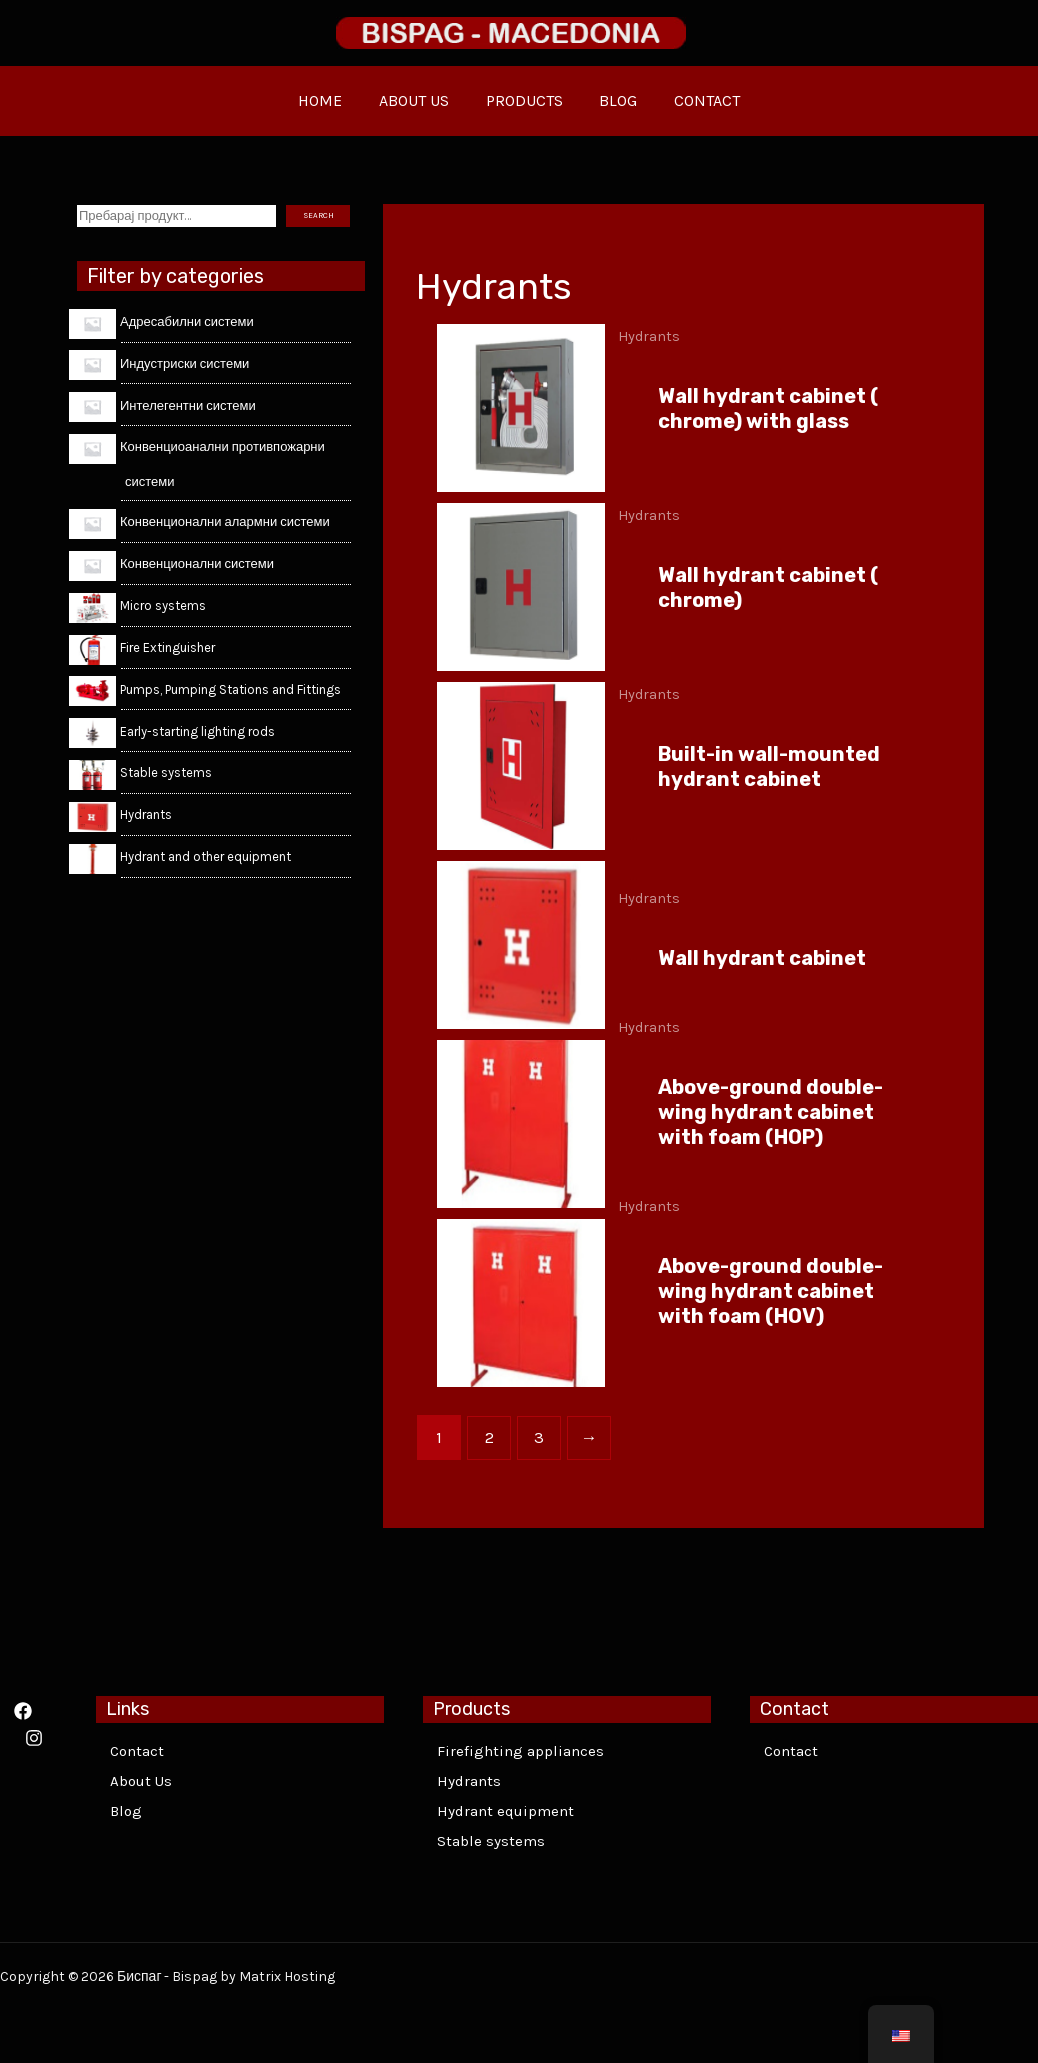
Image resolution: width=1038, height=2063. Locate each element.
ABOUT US (419, 100)
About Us (141, 1781)
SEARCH (318, 215)
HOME (330, 100)
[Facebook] (23, 1711)
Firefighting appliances (520, 1751)
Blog (126, 1811)
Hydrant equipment (505, 1811)
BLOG (614, 100)
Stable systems (491, 1841)
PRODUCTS (524, 100)
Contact (137, 1751)
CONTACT (698, 100)
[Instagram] (34, 1738)
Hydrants (469, 1781)
